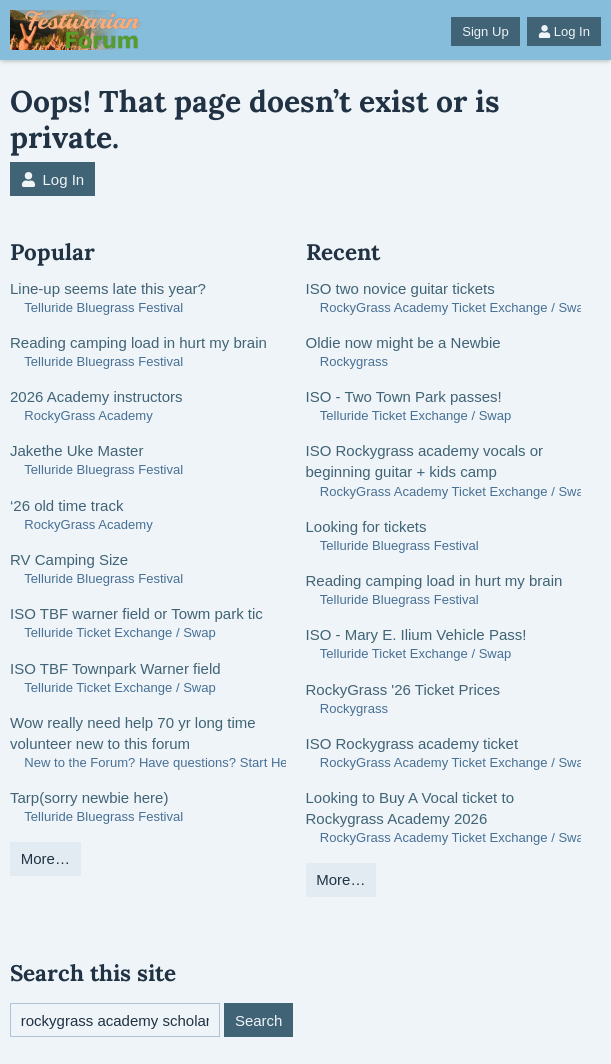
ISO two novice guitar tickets (400, 288)
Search (259, 1020)
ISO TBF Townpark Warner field (115, 668)
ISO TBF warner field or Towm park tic (136, 613)
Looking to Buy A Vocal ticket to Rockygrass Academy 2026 (410, 808)
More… (45, 858)
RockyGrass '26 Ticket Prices (403, 689)
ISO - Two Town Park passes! (404, 396)
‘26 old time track (66, 505)
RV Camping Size (69, 559)
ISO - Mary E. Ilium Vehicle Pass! (416, 634)
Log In (564, 31)
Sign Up (485, 31)
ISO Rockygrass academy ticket (412, 743)
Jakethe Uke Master (76, 450)
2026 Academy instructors (96, 396)
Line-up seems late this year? (108, 288)
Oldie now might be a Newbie (403, 342)
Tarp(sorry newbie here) (89, 797)
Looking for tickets (366, 526)
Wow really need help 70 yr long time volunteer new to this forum (133, 733)
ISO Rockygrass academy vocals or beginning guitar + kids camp (425, 461)
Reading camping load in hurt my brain (138, 342)
